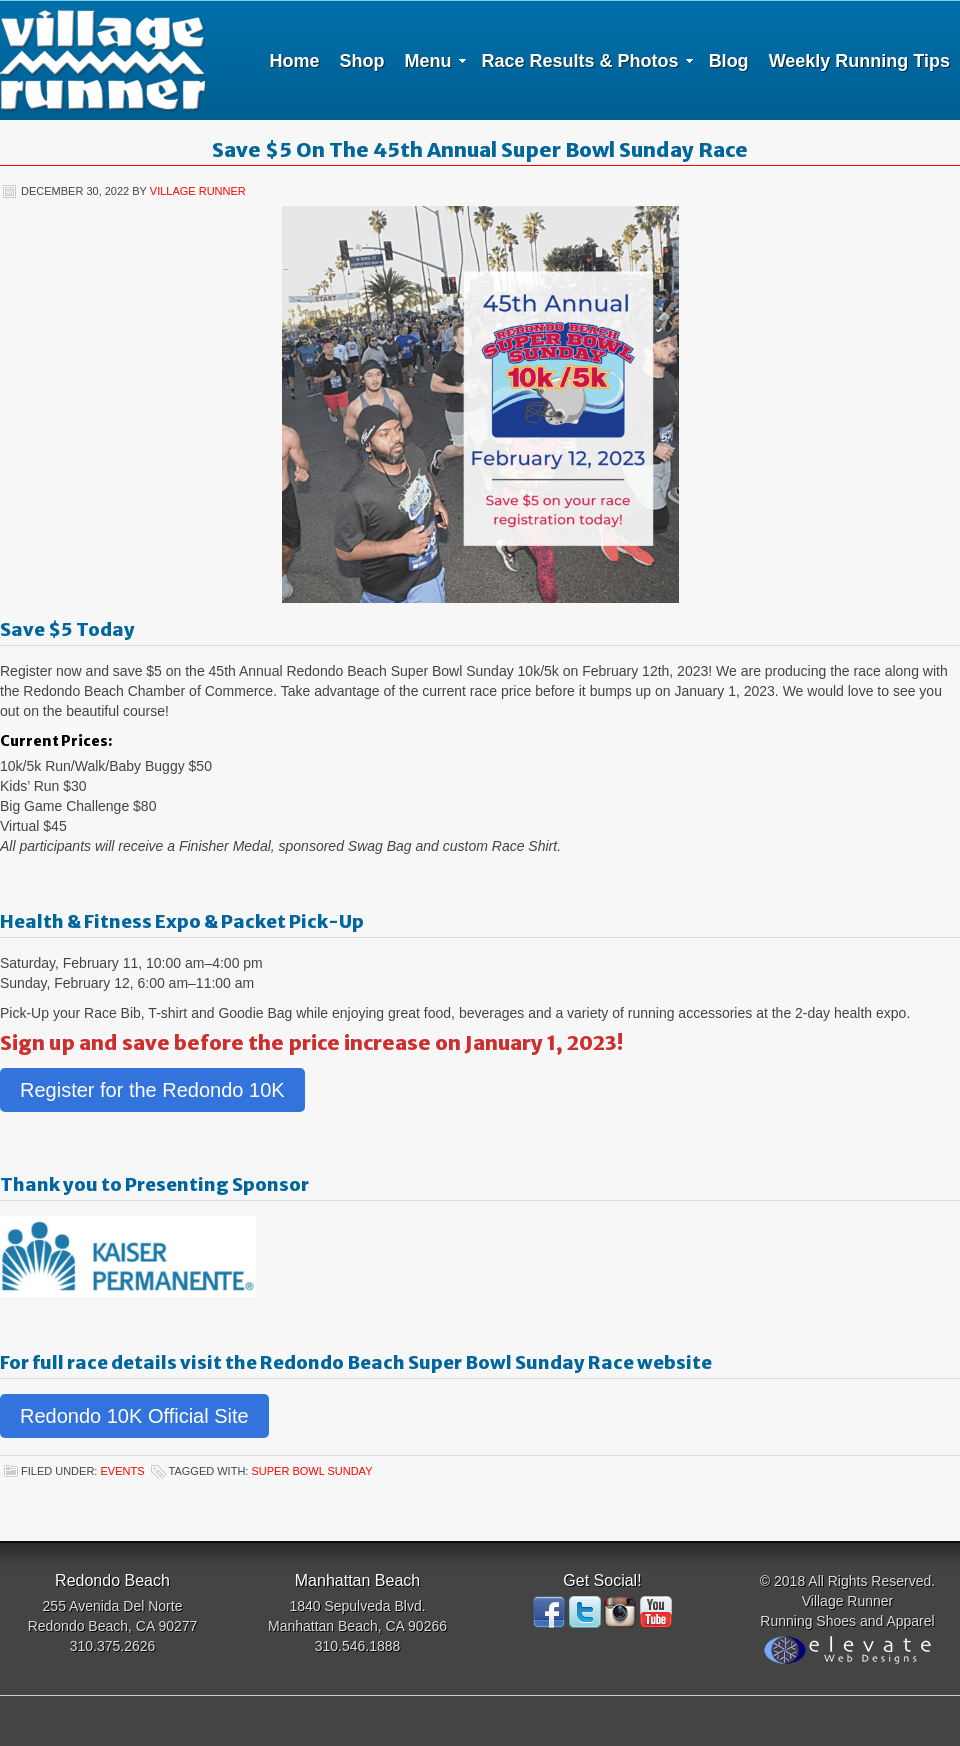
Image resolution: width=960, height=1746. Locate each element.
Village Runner (102, 60)
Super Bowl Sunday (311, 1471)
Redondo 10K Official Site (134, 1416)
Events (122, 1471)
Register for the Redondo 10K (152, 1090)
